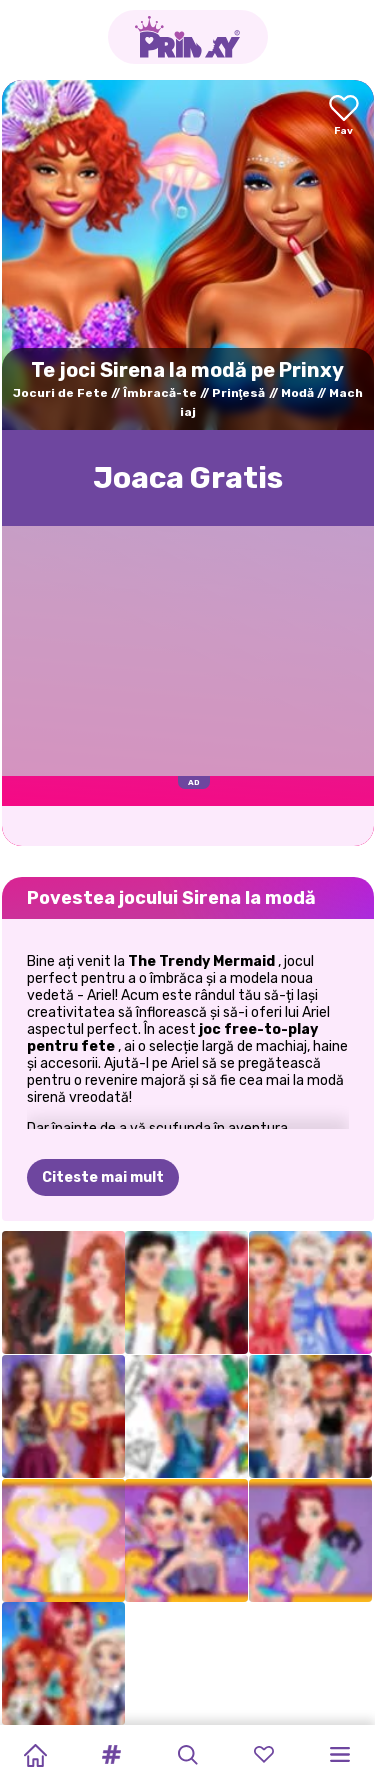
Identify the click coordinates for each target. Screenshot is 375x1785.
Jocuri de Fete (60, 393)
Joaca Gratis (188, 478)
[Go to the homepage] (188, 37)
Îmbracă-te (160, 393)
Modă (297, 393)
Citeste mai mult (103, 1177)
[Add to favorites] (344, 116)
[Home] (35, 1755)
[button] (111, 1755)
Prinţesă (239, 393)
